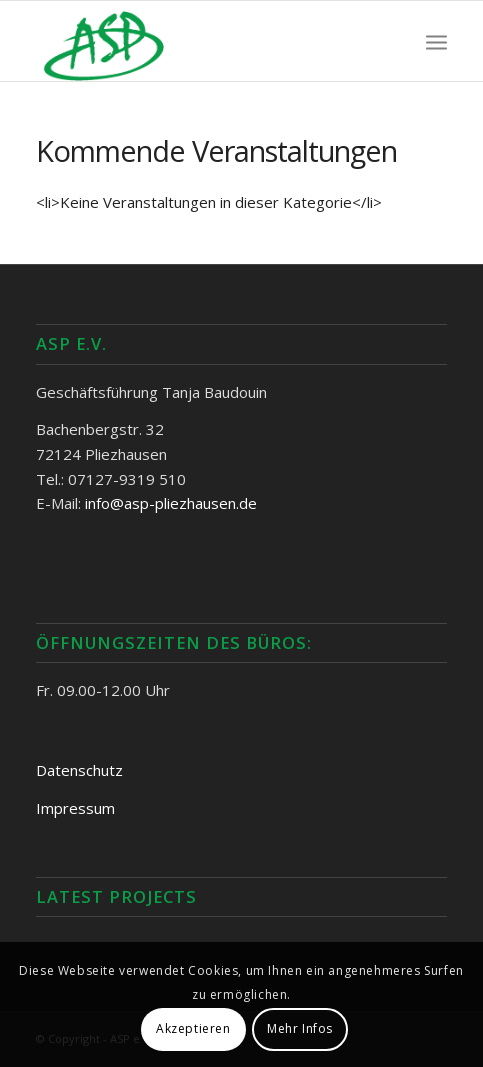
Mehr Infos (300, 1028)
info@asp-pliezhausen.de (171, 503)
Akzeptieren (193, 1028)
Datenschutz (79, 770)
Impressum (75, 808)
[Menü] (436, 41)
